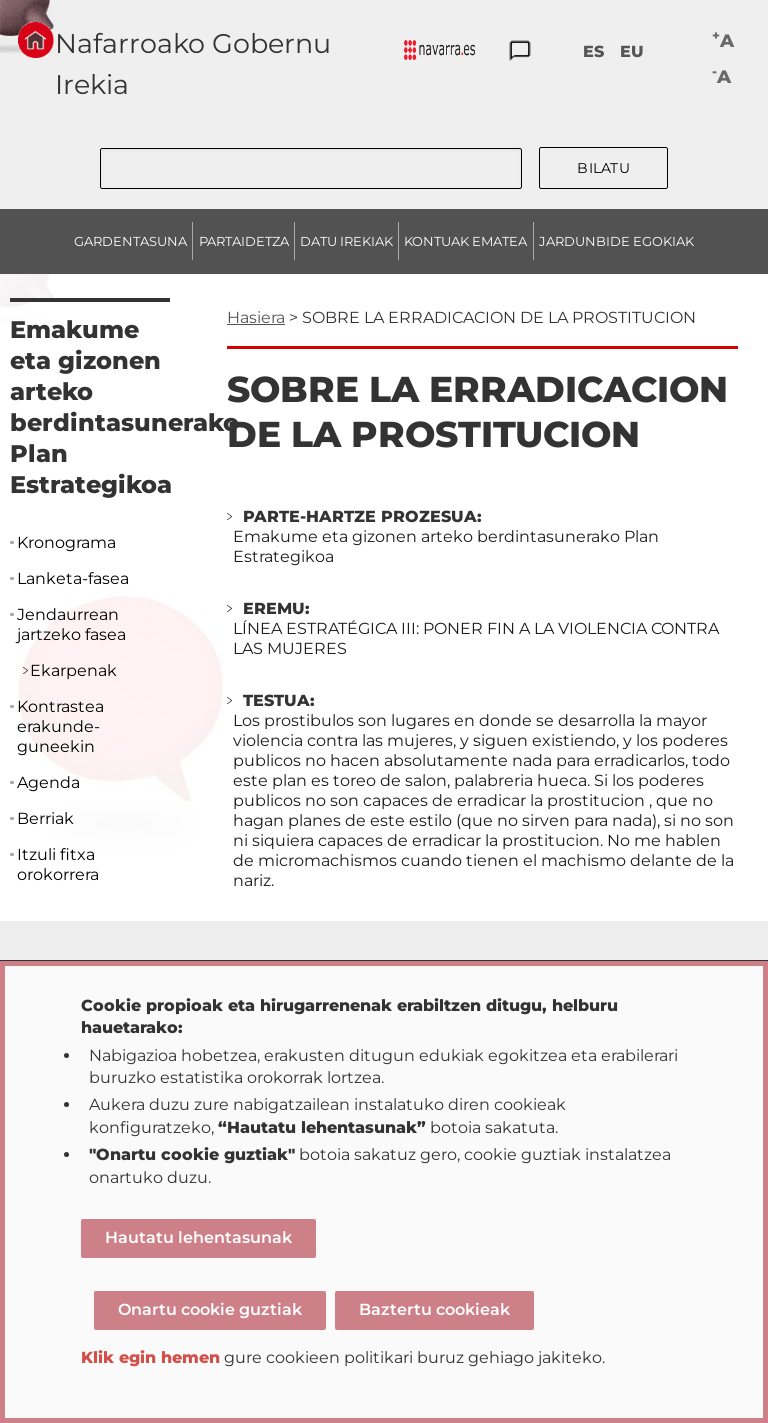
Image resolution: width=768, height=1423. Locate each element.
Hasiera (256, 317)
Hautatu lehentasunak (198, 1237)
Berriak (45, 818)
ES (593, 51)
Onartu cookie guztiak (210, 1309)
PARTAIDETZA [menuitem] (244, 241)
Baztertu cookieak (434, 1309)
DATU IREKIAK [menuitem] (346, 241)
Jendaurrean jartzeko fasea (71, 624)
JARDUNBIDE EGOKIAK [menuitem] (616, 241)
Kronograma (66, 542)
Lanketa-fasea (73, 578)
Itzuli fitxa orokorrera (58, 864)
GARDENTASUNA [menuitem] (130, 241)
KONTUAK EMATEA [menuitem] (465, 241)
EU (632, 51)
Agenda (48, 782)
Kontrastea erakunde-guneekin (60, 726)
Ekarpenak (73, 670)
